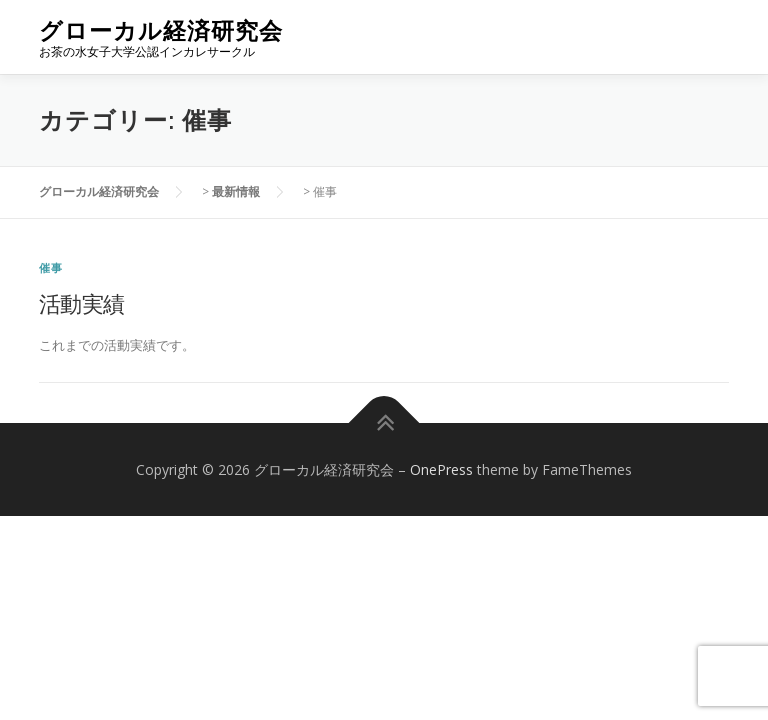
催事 (51, 267)
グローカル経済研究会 (161, 30)
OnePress (441, 469)
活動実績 (82, 303)
